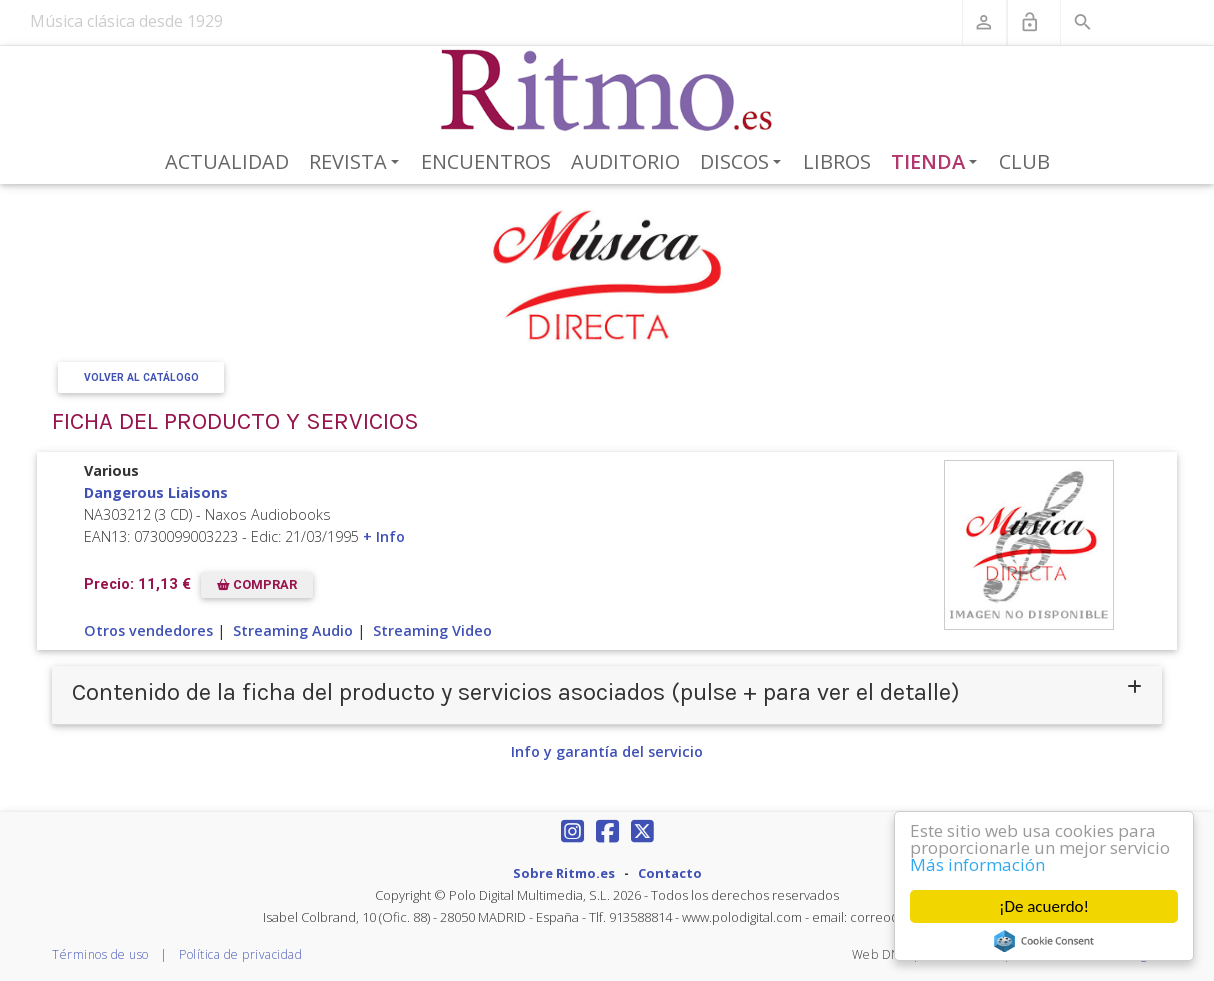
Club (1024, 161)
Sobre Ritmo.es (564, 873)
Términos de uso (100, 954)
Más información (977, 864)
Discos (744, 163)
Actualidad (227, 161)
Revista (357, 163)
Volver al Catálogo (141, 377)
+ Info (384, 536)
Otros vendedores (148, 630)
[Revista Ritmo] (607, 91)
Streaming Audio (293, 630)
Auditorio (625, 161)
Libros (837, 161)
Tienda (938, 163)
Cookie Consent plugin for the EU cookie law (1044, 941)
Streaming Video (432, 630)
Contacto (670, 873)
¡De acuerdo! (1044, 906)
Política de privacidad (240, 954)
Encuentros (486, 161)
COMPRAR (257, 584)
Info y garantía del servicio (607, 751)
